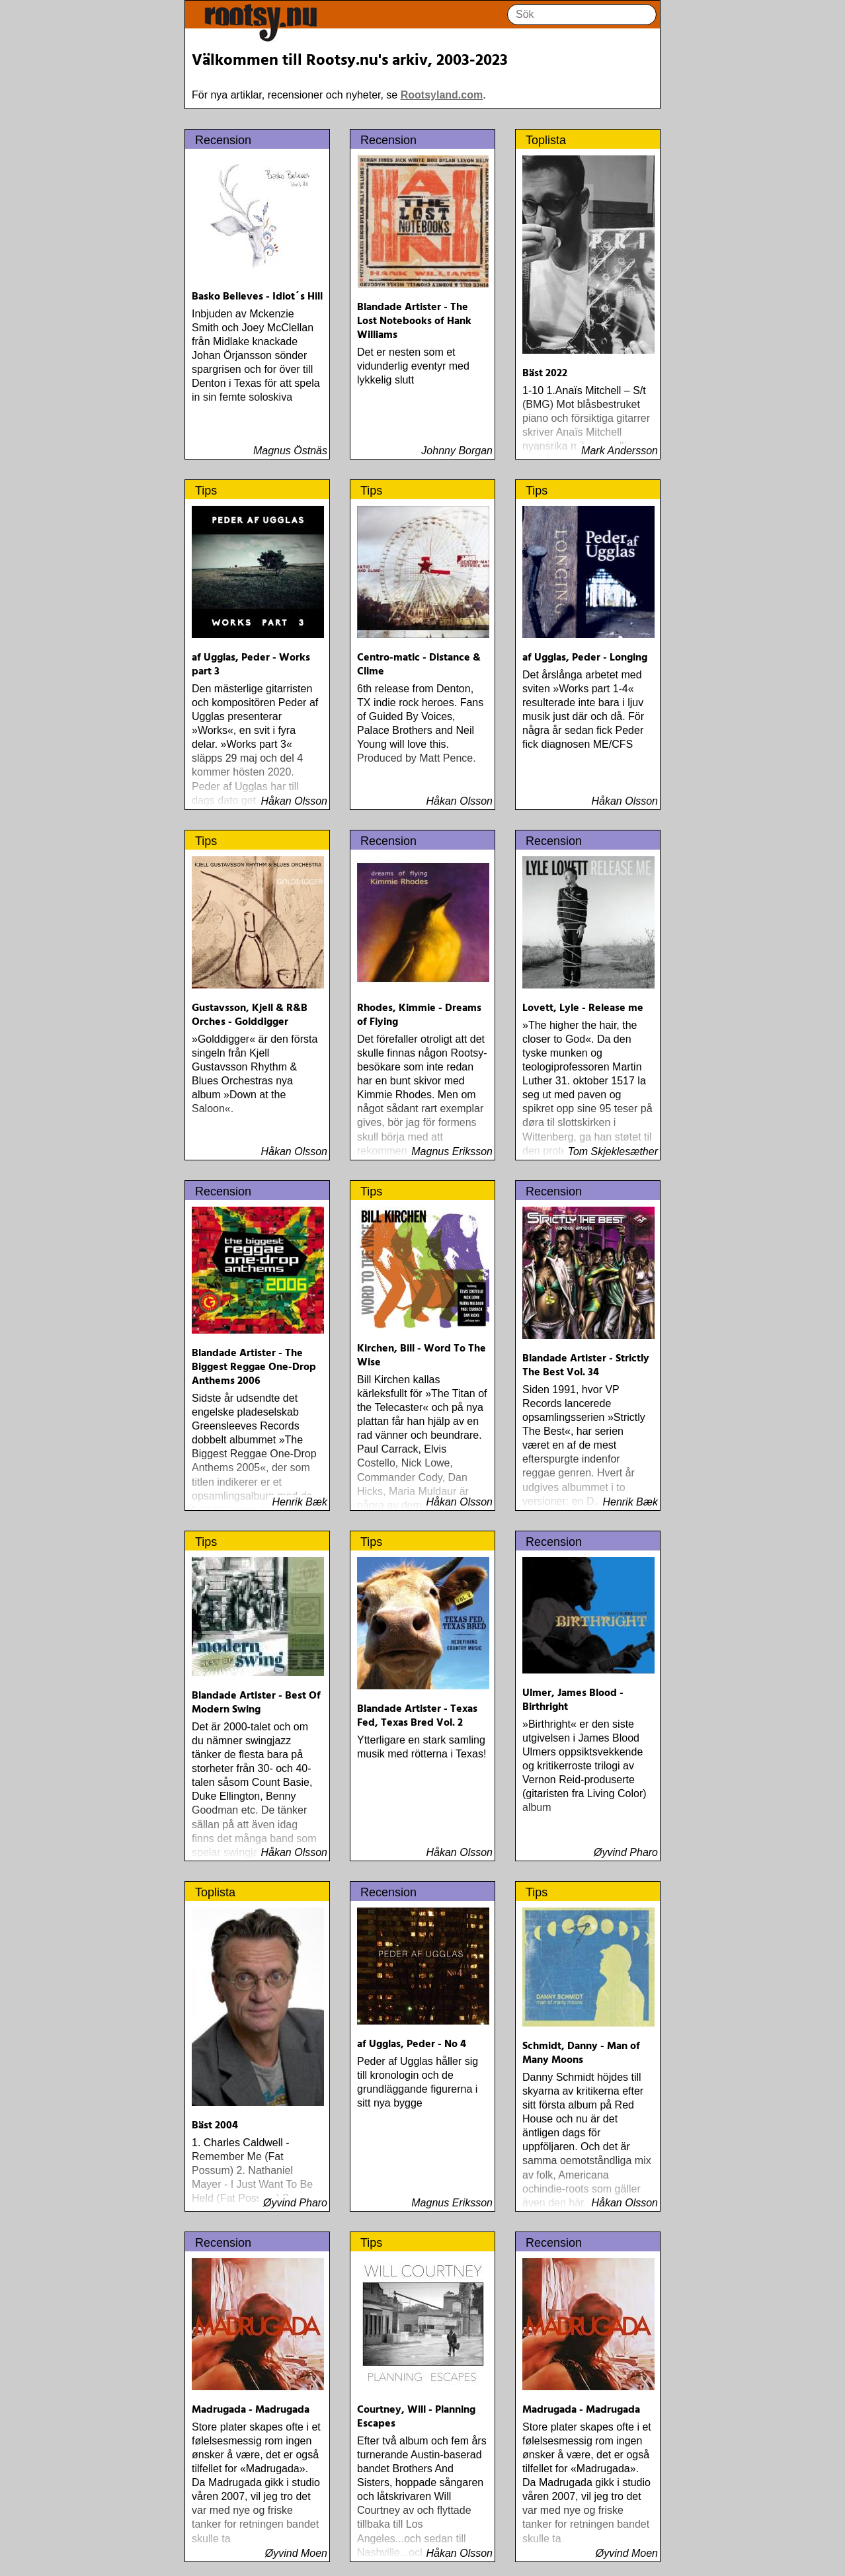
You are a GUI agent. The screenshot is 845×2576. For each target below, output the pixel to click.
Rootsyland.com (442, 95)
